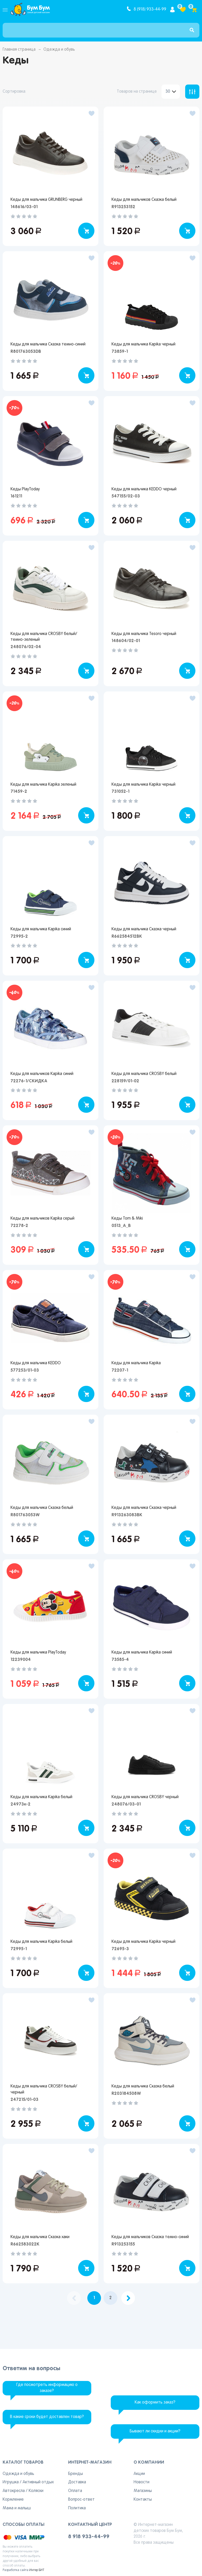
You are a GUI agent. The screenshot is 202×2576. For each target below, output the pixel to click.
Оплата (75, 2491)
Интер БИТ (36, 2570)
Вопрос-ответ (81, 2499)
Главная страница (19, 49)
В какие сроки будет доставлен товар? (47, 2417)
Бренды (75, 2474)
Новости (141, 2482)
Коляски (36, 2491)
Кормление (13, 2499)
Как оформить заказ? (155, 2402)
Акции (139, 2474)
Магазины (143, 2491)
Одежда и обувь (18, 2474)
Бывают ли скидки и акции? (155, 2431)
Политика (77, 2508)
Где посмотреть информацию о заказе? (47, 2388)
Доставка (77, 2482)
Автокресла (14, 2491)
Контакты (143, 2499)
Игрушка (11, 2482)
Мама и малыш (17, 2508)
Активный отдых (38, 2482)
